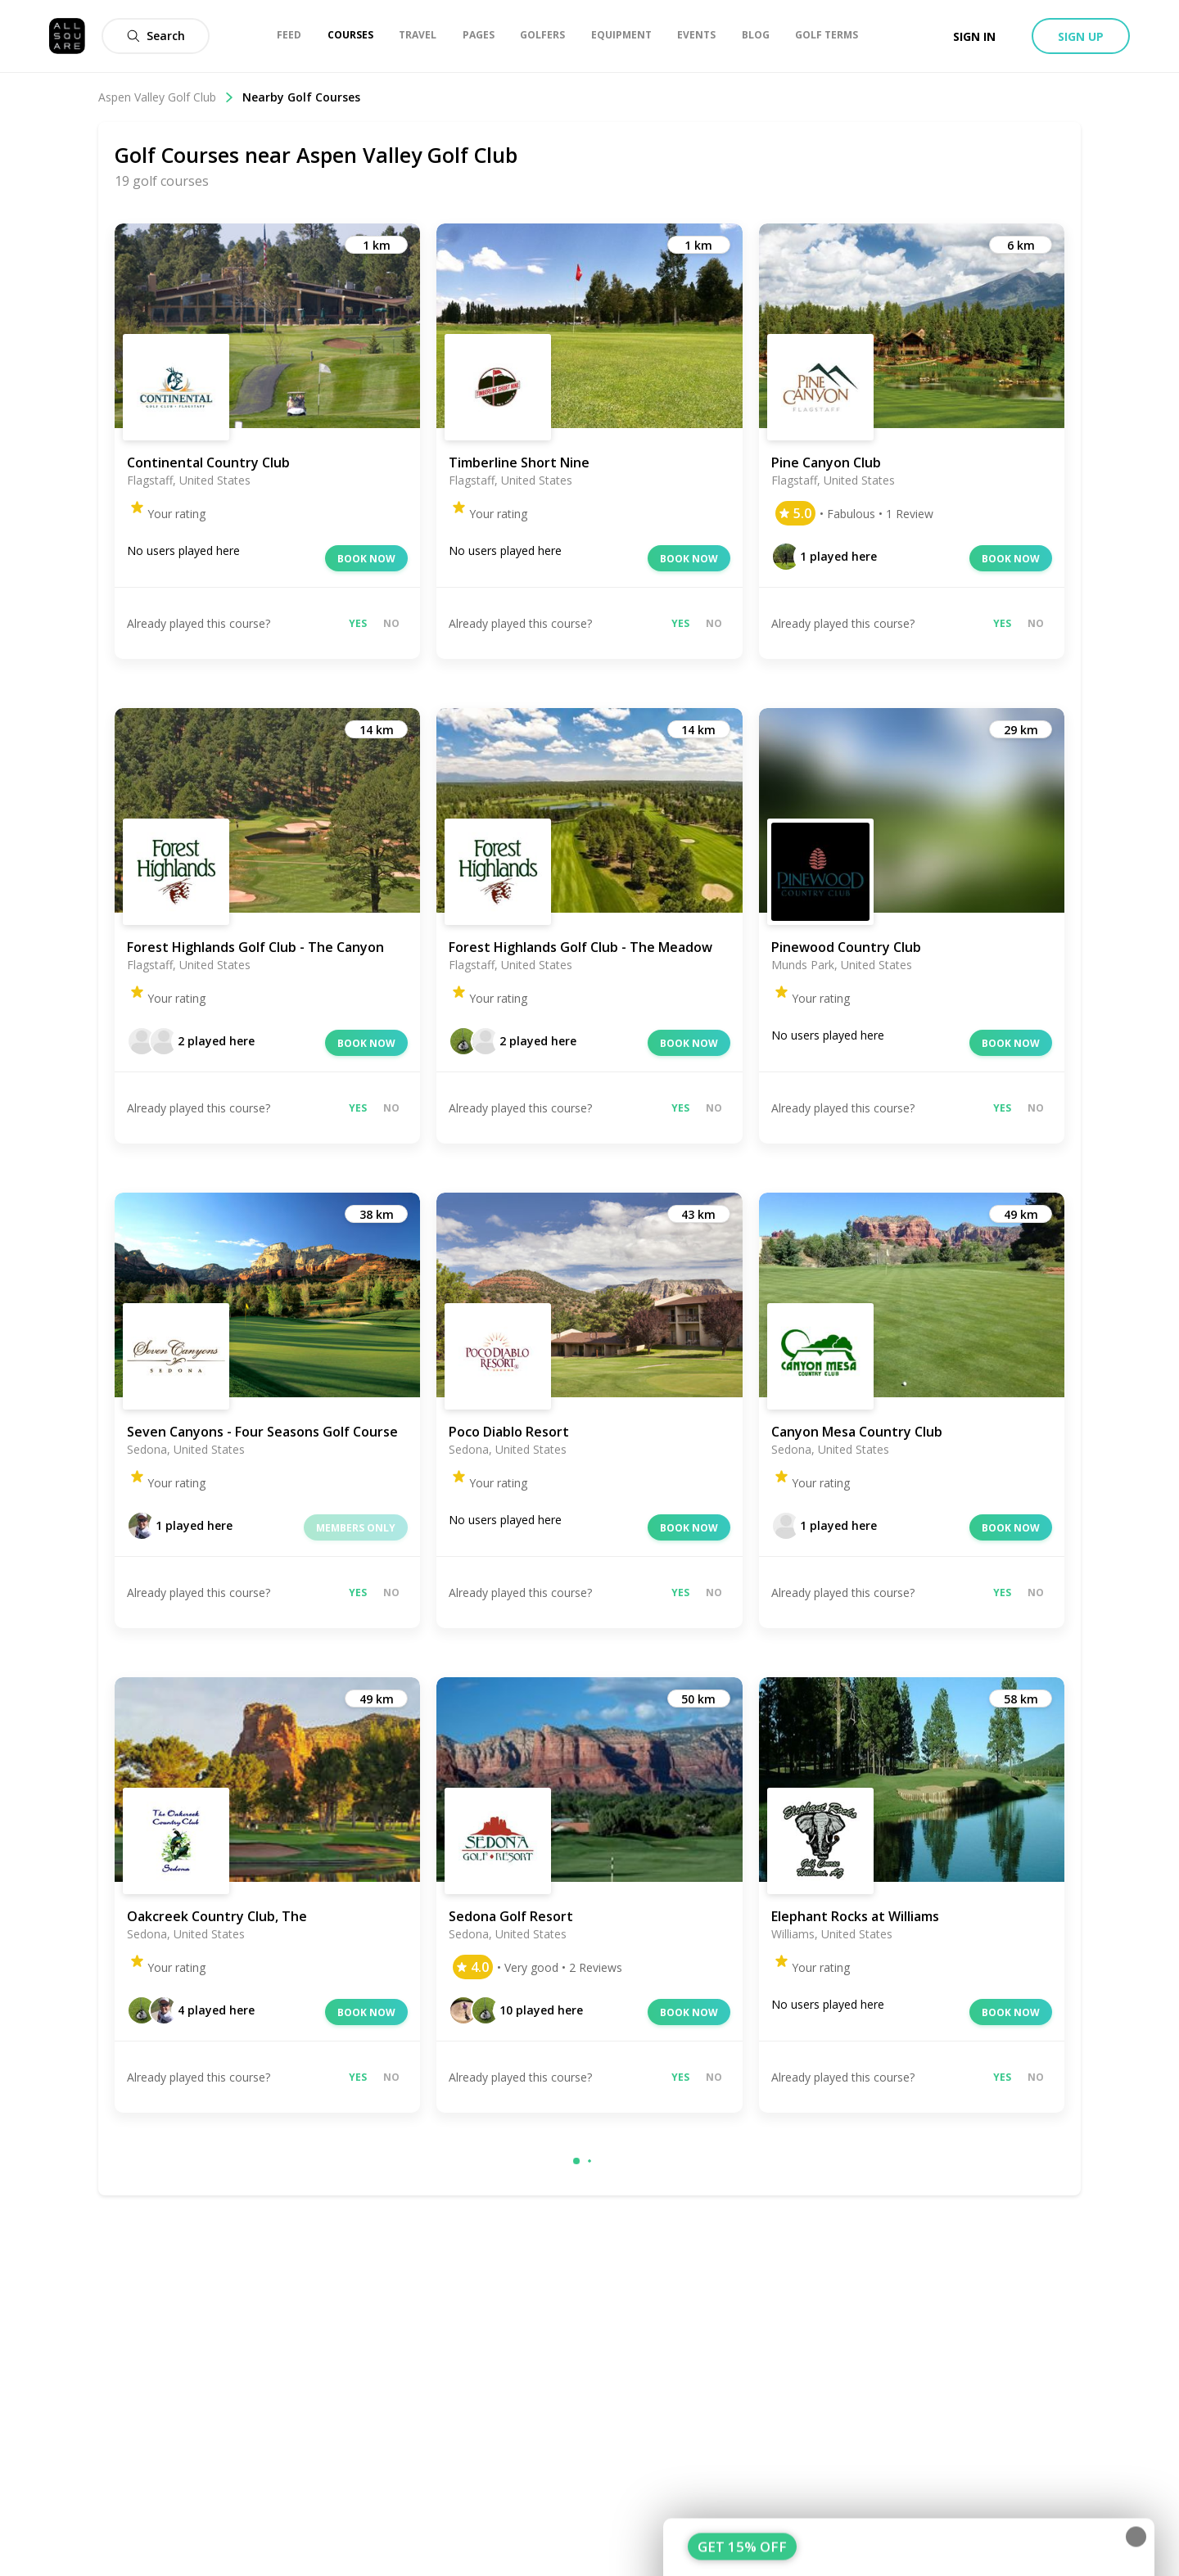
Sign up (1081, 36)
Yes (358, 623)
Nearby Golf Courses (301, 97)
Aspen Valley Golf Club (166, 97)
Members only (355, 1528)
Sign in (974, 36)
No (391, 623)
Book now (366, 559)
